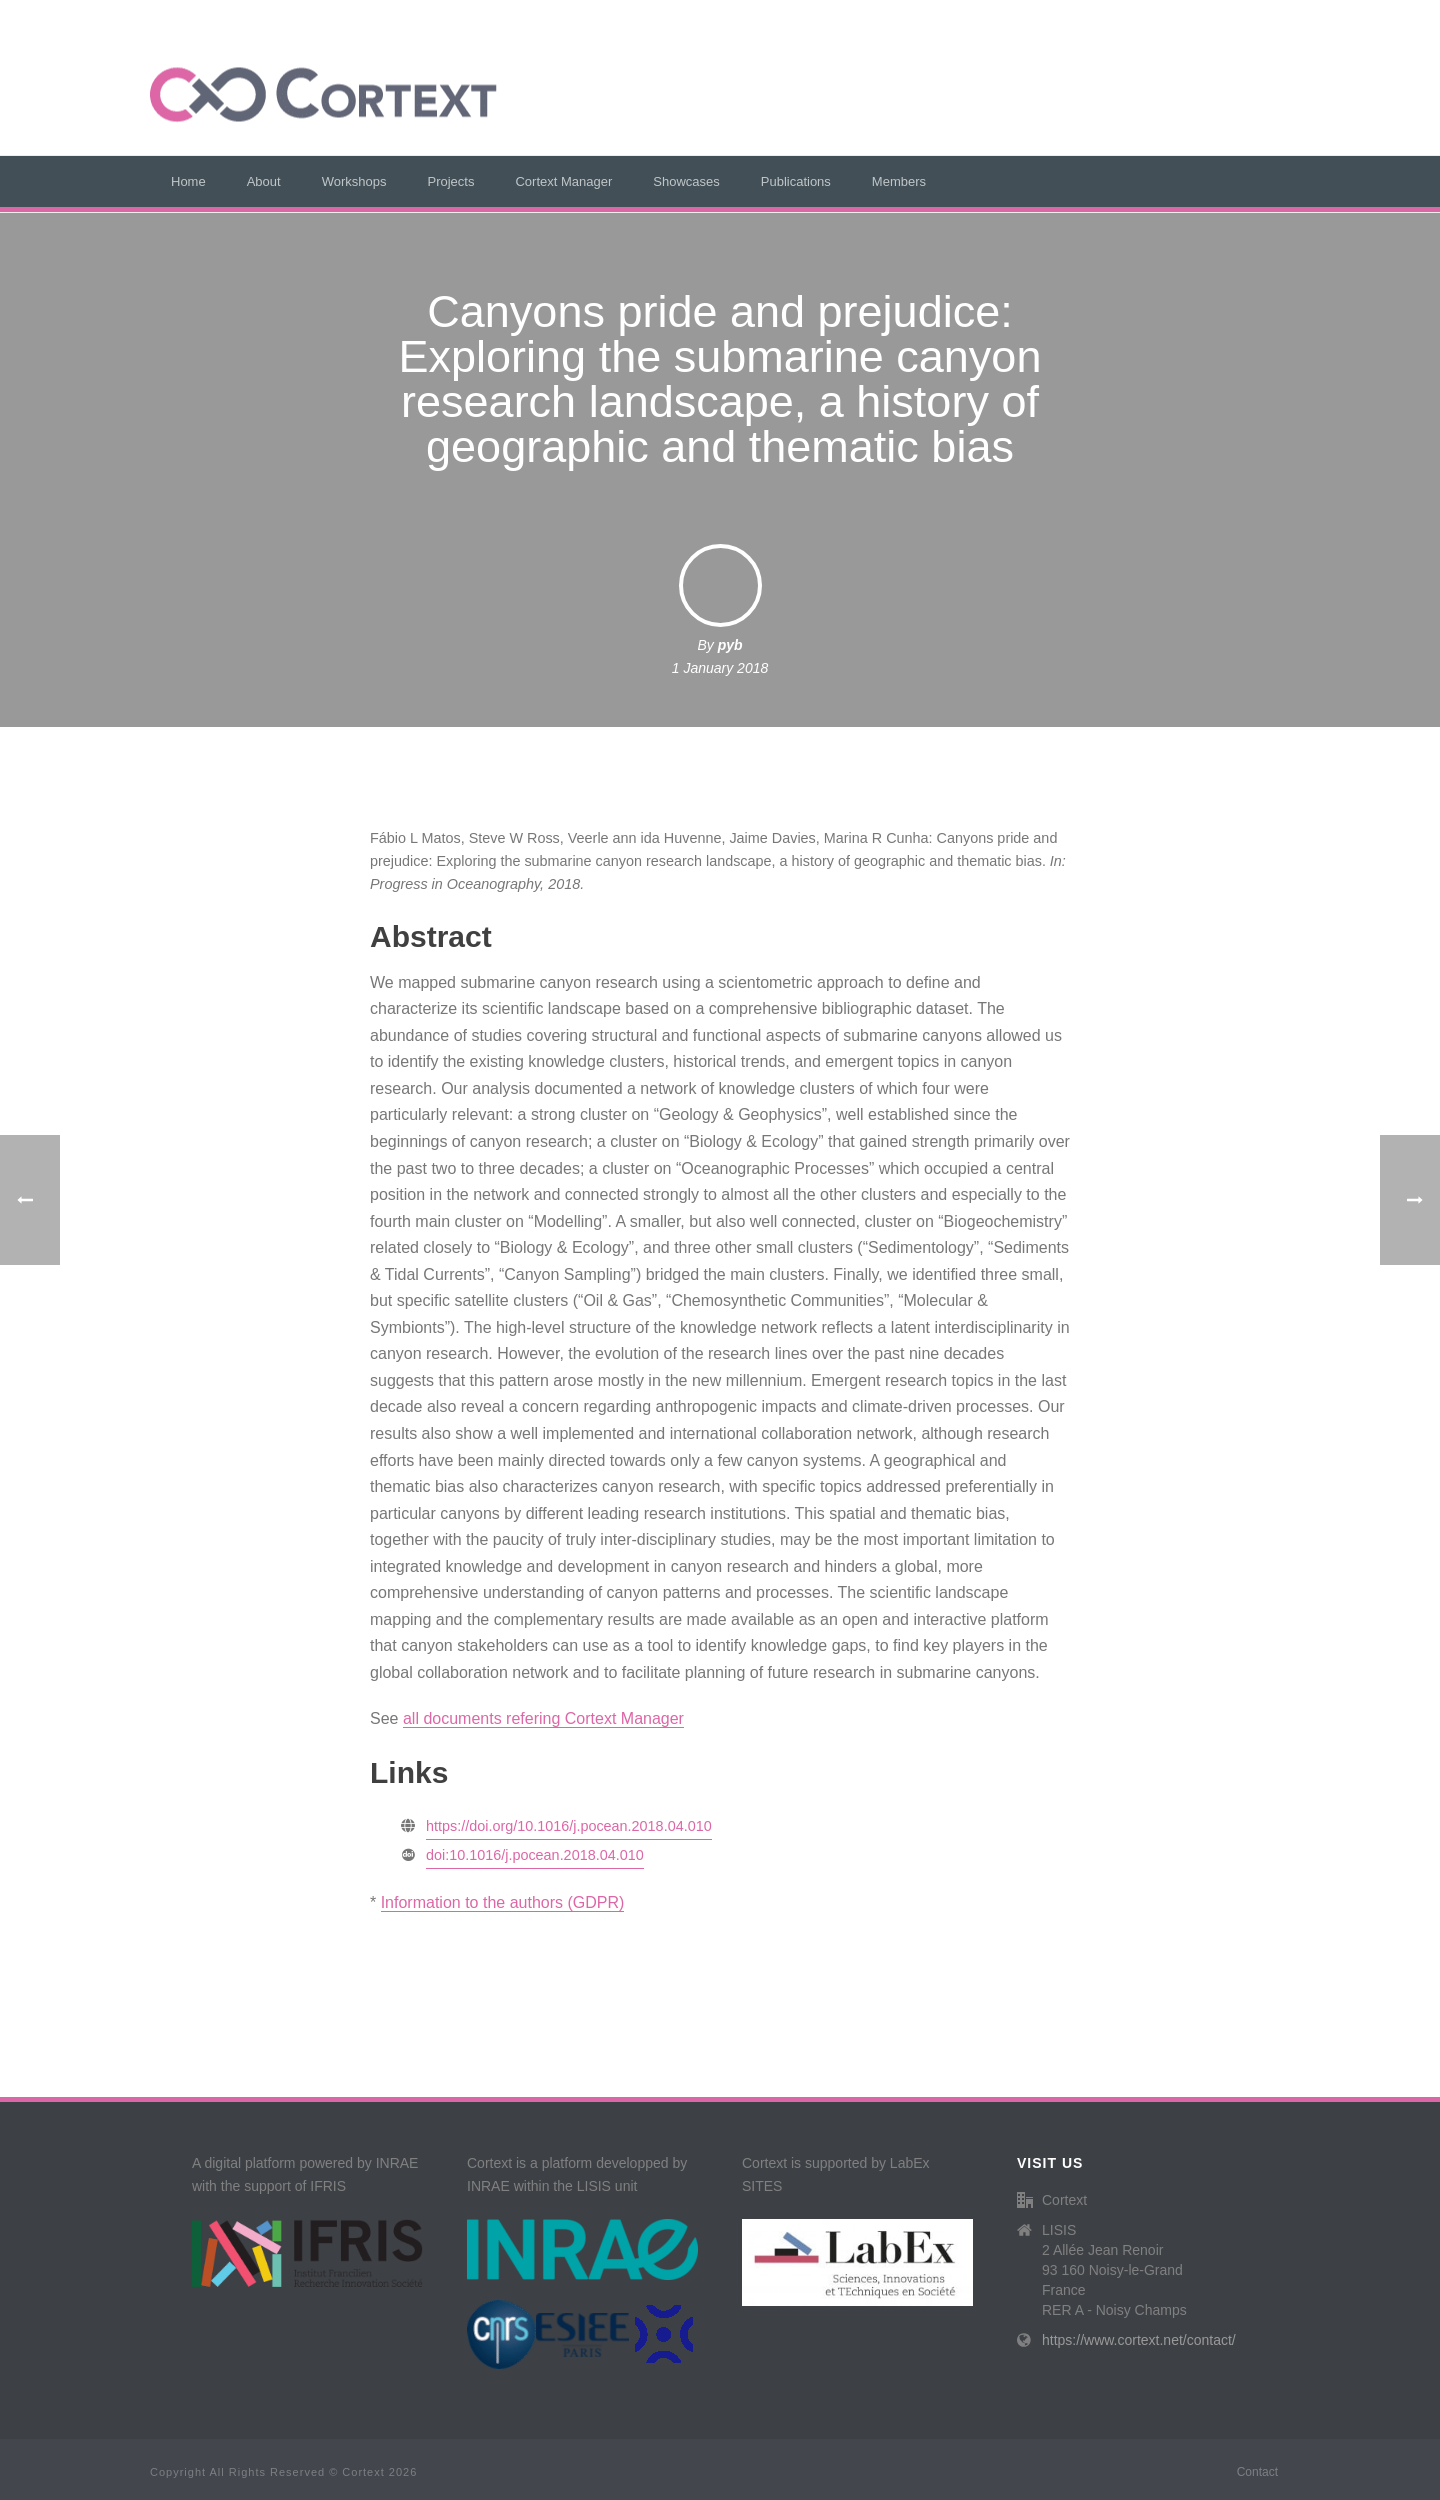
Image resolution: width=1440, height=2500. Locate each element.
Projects (450, 181)
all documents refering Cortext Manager (543, 1718)
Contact (1257, 2472)
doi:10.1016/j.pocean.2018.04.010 (535, 1855)
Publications (796, 181)
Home (188, 181)
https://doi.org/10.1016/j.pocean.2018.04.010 (569, 1826)
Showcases (686, 181)
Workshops (354, 181)
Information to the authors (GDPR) (503, 1902)
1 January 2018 (720, 668)
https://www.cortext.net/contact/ (1139, 2340)
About (264, 181)
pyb (730, 645)
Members (899, 181)
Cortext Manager (563, 181)
